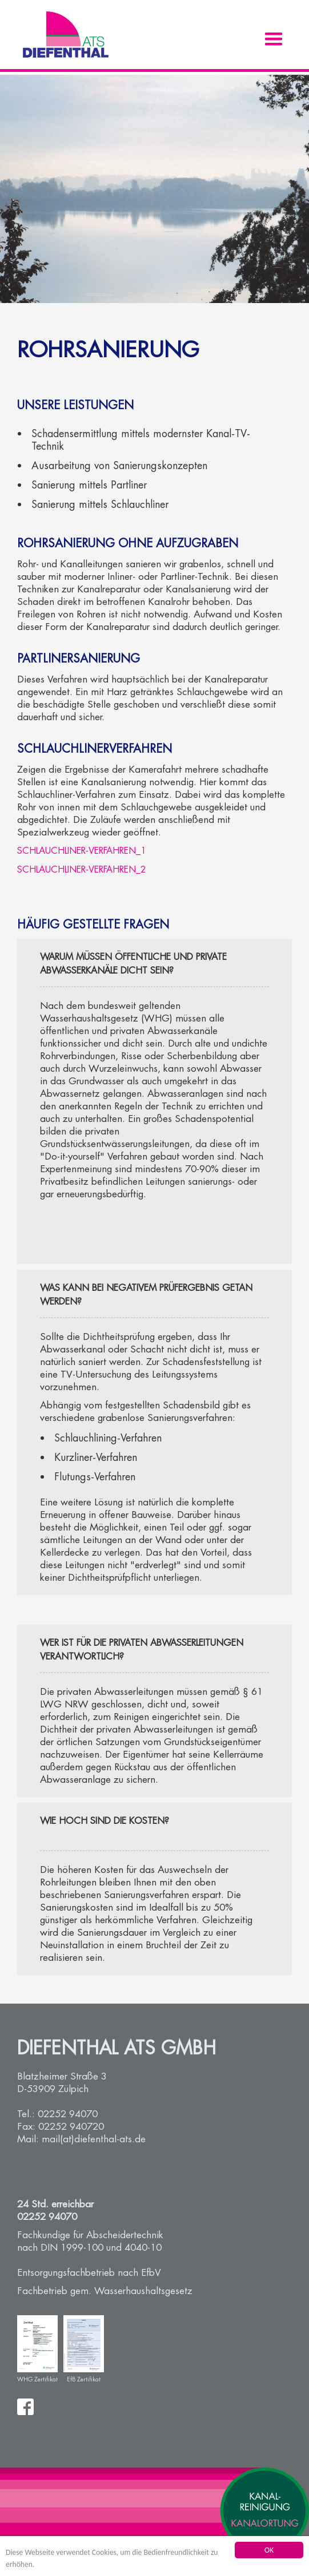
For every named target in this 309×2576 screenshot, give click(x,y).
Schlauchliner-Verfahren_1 (81, 851)
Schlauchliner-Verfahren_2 (81, 869)
